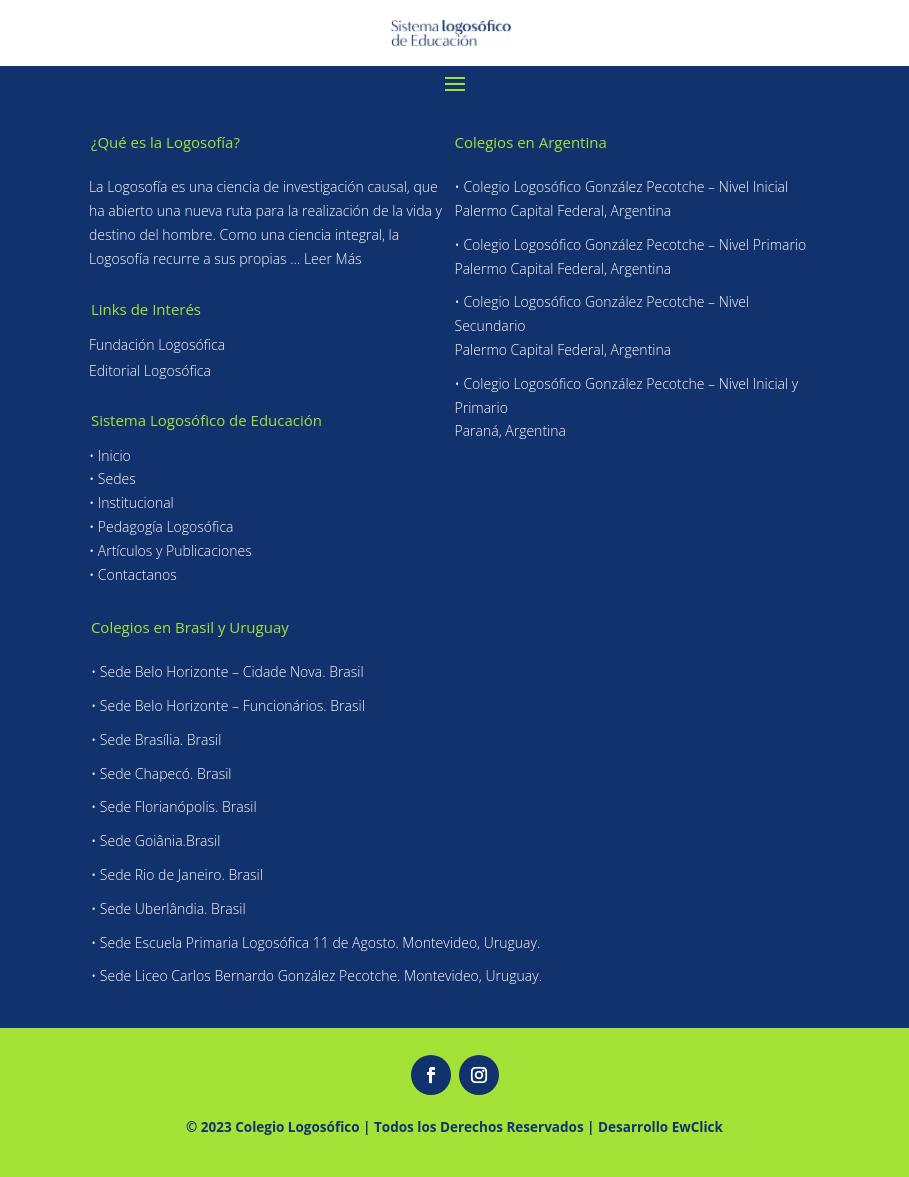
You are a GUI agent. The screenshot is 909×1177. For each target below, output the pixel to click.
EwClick (697, 1127)
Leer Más (333, 258)
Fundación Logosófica (157, 344)
